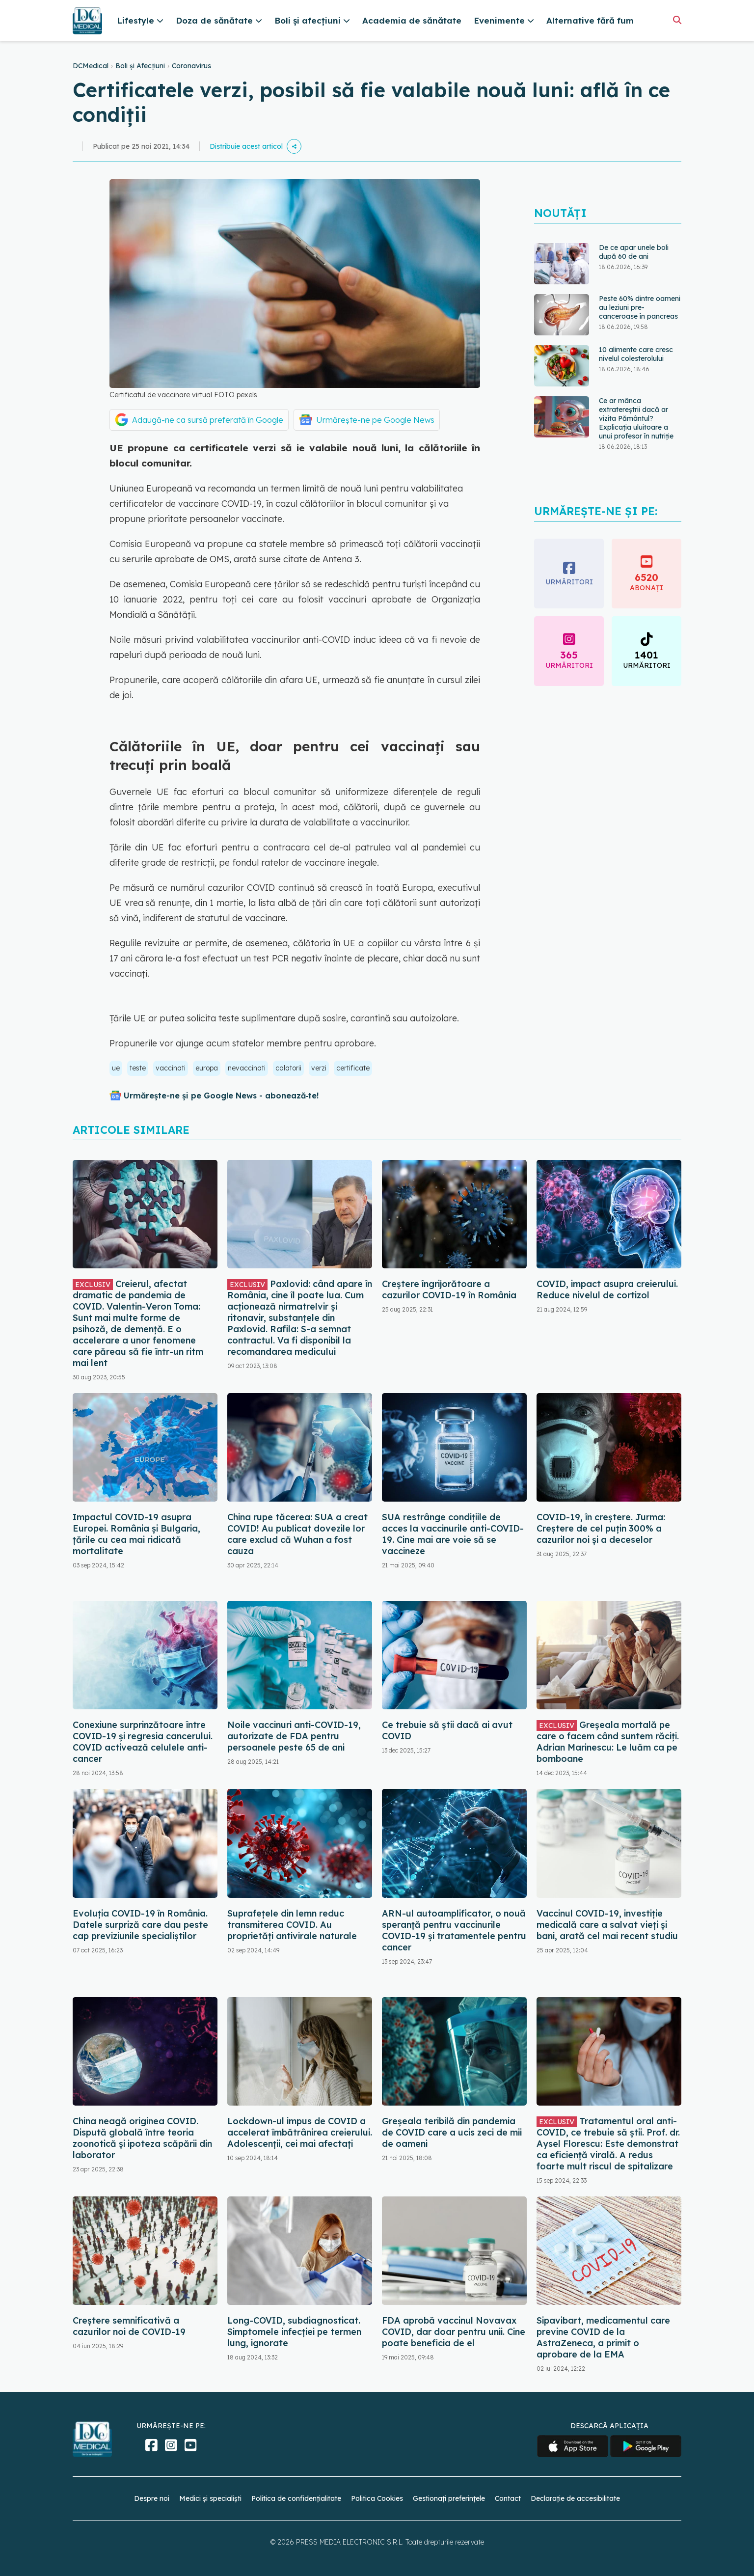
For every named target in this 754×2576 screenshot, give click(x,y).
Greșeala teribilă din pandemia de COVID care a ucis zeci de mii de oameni (452, 2132)
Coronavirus (191, 65)
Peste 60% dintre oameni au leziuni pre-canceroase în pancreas (639, 307)
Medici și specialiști (210, 2498)
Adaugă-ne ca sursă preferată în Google (207, 420)
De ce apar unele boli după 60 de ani (634, 252)
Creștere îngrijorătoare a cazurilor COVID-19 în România (449, 1289)
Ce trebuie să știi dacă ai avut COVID (447, 1730)
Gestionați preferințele (449, 2498)
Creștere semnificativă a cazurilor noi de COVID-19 (129, 2326)
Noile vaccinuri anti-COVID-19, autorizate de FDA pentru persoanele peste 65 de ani (294, 1736)
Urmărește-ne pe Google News (375, 420)
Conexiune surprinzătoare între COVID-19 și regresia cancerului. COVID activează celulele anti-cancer (143, 1741)
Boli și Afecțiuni (140, 65)
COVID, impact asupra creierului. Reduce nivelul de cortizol (607, 1289)
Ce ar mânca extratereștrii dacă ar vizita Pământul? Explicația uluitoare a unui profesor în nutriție (636, 418)
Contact (508, 2498)
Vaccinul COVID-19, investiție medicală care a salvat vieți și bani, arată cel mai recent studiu (607, 1925)
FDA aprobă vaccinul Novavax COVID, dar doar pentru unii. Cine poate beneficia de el (453, 2332)
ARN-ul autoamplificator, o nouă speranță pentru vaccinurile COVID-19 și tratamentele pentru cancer (454, 1930)
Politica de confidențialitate (296, 2498)
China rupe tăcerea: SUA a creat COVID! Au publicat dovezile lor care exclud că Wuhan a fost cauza (297, 1534)
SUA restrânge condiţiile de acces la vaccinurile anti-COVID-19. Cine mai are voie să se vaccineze (453, 1534)
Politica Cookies (377, 2498)
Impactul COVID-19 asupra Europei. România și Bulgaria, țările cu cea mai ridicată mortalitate (136, 1534)
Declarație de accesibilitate (575, 2498)
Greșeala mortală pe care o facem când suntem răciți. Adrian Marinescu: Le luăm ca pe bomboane (608, 1741)
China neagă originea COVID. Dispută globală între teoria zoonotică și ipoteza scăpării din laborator (142, 2138)
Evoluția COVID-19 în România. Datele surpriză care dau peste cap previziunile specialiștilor (140, 1925)
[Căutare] (677, 20)
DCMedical (90, 65)
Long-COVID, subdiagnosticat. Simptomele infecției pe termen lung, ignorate (294, 2332)
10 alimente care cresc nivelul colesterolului (636, 354)
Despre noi (151, 2498)
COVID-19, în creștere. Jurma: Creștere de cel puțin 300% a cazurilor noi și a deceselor (601, 1528)
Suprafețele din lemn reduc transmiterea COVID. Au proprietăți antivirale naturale (292, 1925)
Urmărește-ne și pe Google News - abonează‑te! (221, 1095)
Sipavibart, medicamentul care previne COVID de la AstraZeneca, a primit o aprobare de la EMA (603, 2337)
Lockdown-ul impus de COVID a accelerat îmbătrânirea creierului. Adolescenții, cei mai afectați (299, 2132)
